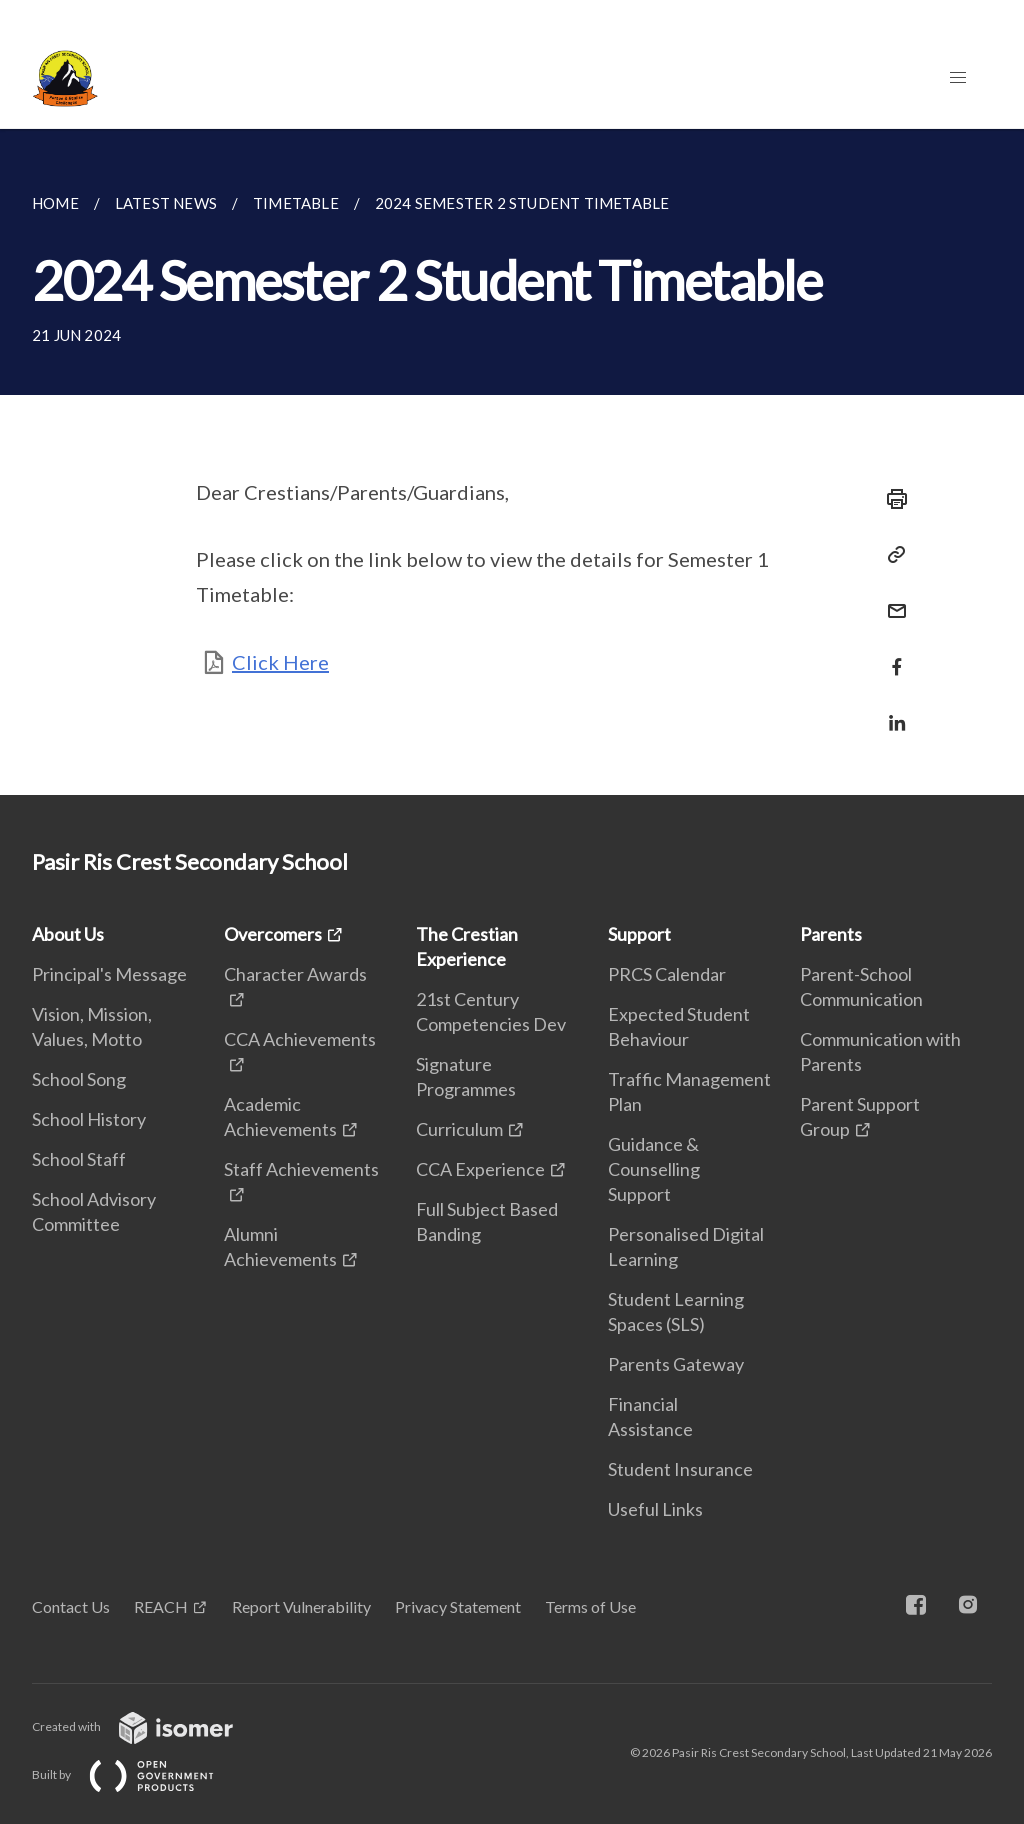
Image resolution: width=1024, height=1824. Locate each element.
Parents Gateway (676, 1364)
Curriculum (459, 1129)
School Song (79, 1079)
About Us (68, 934)
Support (639, 934)
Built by (139, 1774)
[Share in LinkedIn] (891, 710)
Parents (831, 934)
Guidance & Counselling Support (654, 1169)
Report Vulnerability (301, 1606)
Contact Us (71, 1606)
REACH (161, 1606)
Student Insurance (680, 1469)
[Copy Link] (891, 555)
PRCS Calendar (667, 974)
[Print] (891, 499)
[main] (512, 462)
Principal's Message (109, 974)
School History (89, 1119)
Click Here (280, 662)
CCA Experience (480, 1169)
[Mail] (891, 598)
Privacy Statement (458, 1606)
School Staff (79, 1159)
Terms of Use (590, 1606)
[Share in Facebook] (891, 654)
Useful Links (655, 1509)
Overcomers (273, 934)
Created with (148, 1726)
